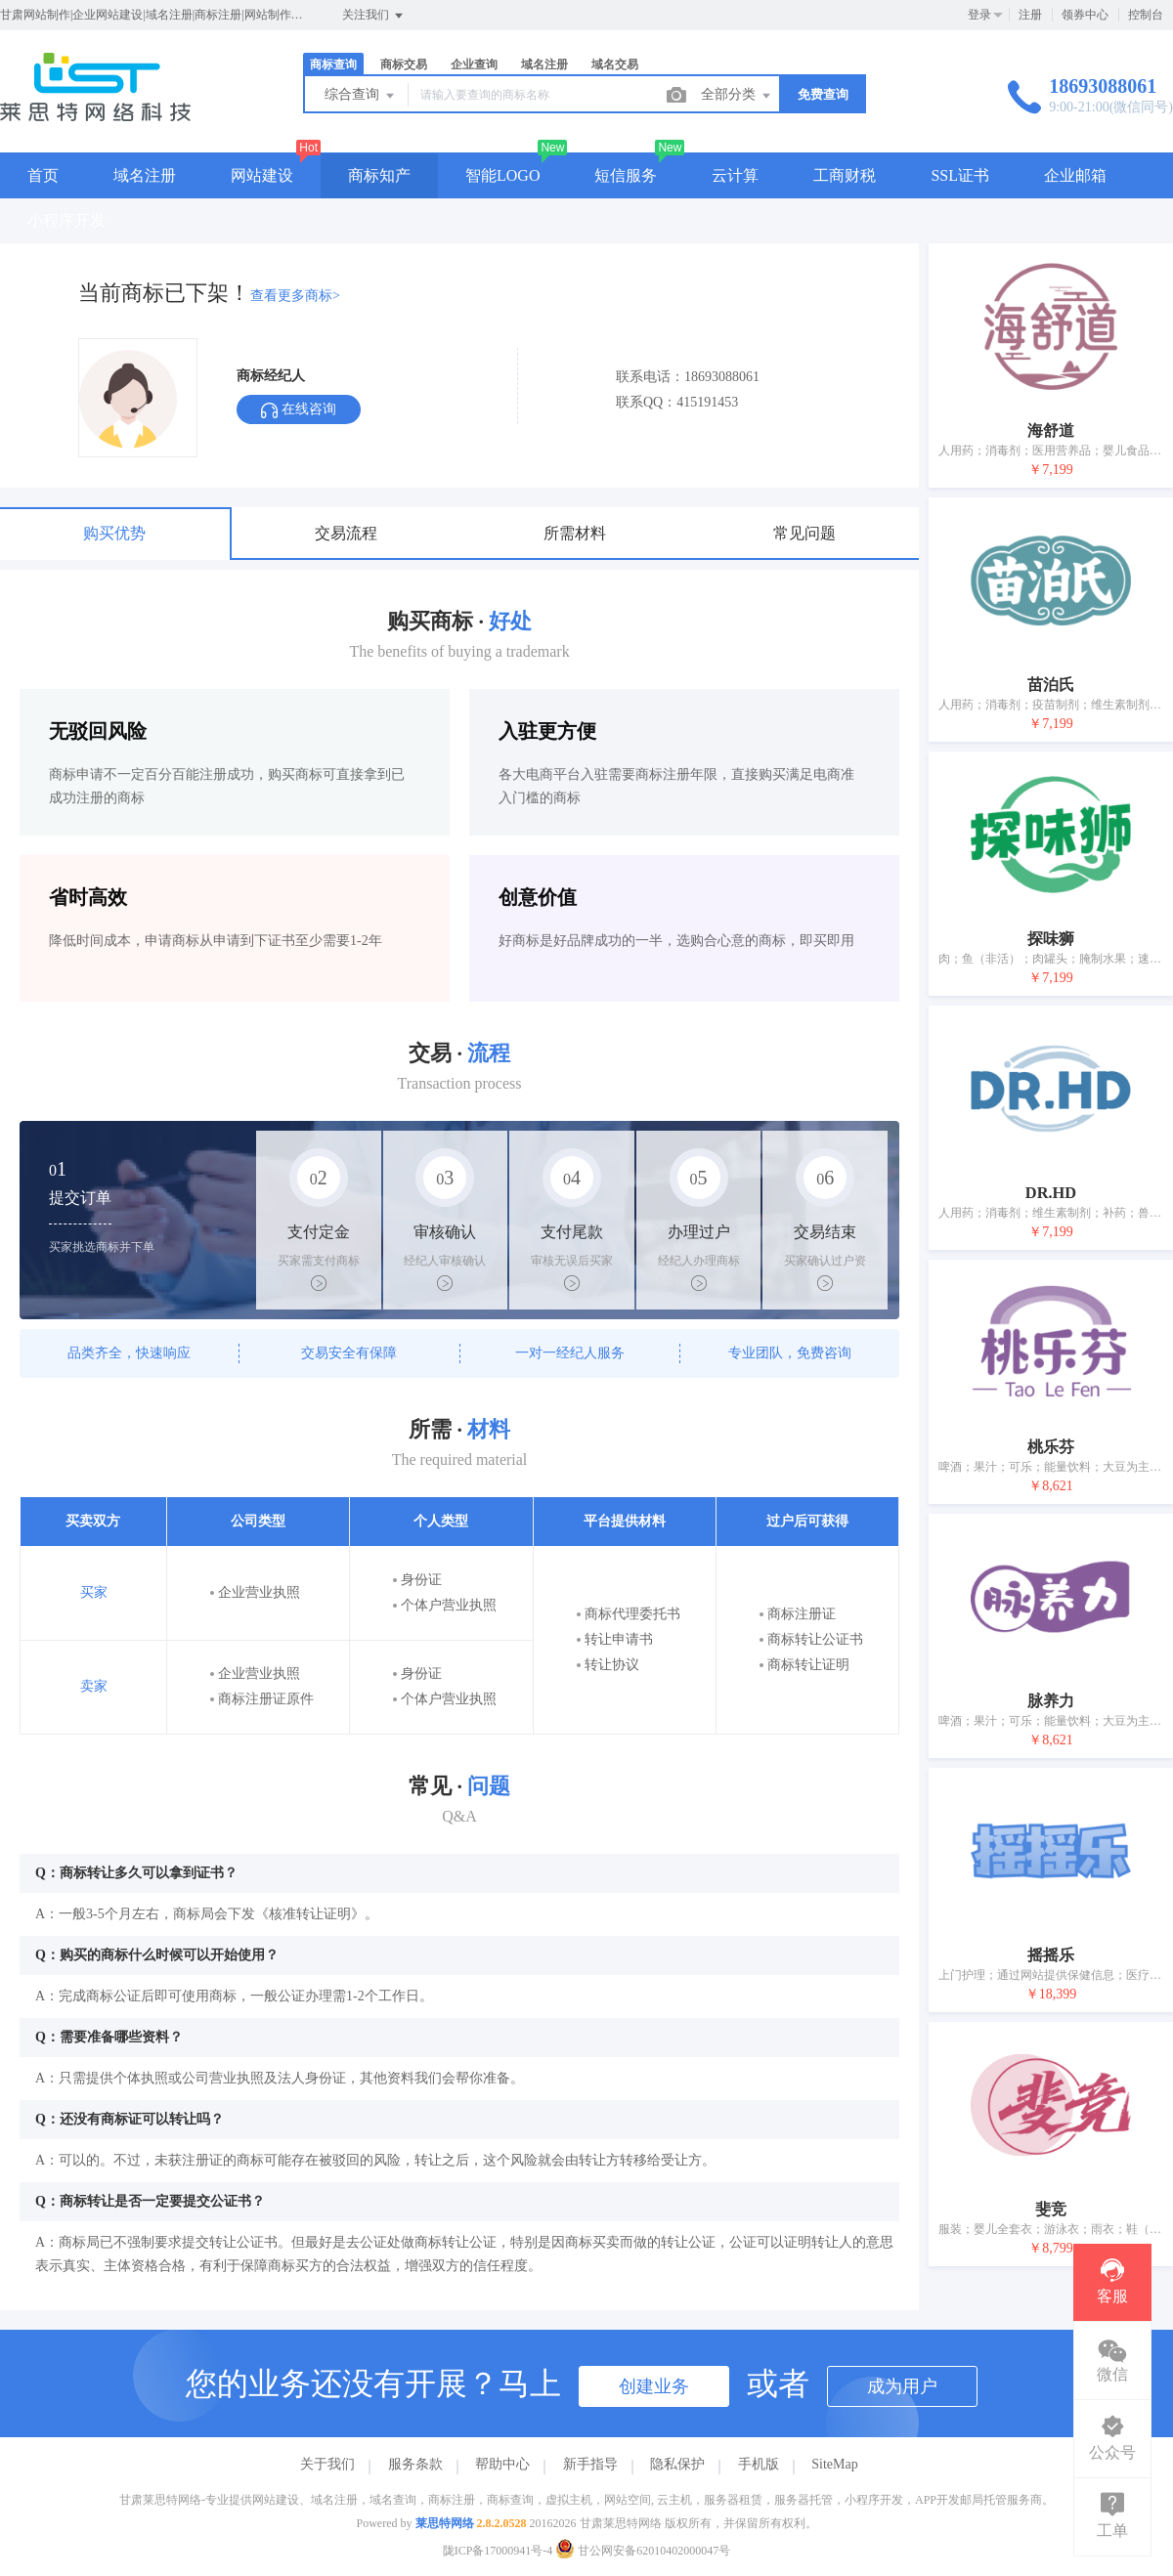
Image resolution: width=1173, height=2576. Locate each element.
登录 (979, 14)
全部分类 (737, 95)
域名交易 (614, 64)
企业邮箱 (1075, 175)
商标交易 (403, 64)
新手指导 (590, 2464)
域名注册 (544, 64)
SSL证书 (960, 175)
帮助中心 (502, 2464)
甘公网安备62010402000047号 (642, 2550)
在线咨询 (298, 410)
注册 (1030, 14)
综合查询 (361, 95)
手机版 (758, 2464)
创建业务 (654, 2386)
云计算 (735, 175)
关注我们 (374, 15)
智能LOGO (502, 175)
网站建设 (262, 175)
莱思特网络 (444, 2523)
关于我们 (327, 2464)
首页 (43, 175)
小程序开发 (66, 220)
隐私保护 (677, 2464)
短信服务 (625, 175)
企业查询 (474, 64)
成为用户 (902, 2386)
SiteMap (834, 2464)
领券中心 (1085, 14)
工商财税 (844, 175)
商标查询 (333, 64)
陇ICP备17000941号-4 (498, 2550)
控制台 (1145, 14)
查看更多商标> (295, 295)
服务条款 (415, 2464)
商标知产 (379, 175)
